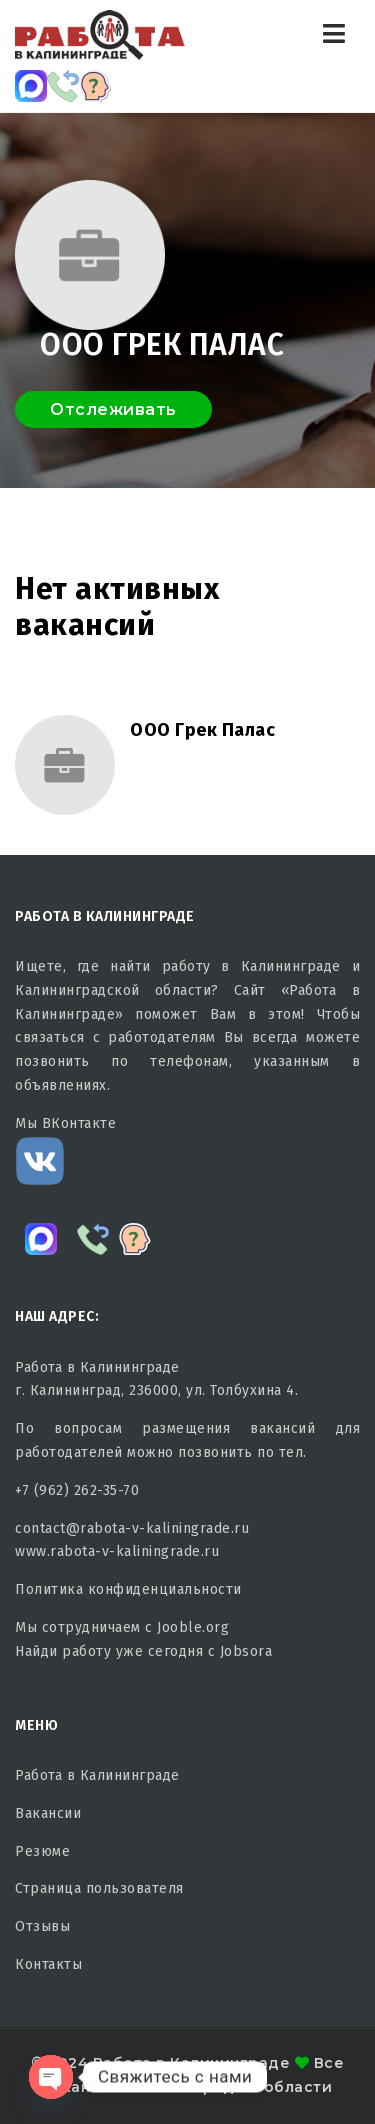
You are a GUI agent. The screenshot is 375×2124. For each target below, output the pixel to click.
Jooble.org (193, 1627)
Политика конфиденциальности (128, 1589)
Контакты (48, 1964)
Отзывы (42, 1926)
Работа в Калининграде (97, 1775)
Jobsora (246, 1651)
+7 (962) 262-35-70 (77, 1490)
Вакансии (48, 1813)
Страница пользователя (99, 1888)
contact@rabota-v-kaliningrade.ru (132, 1528)
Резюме (42, 1851)
